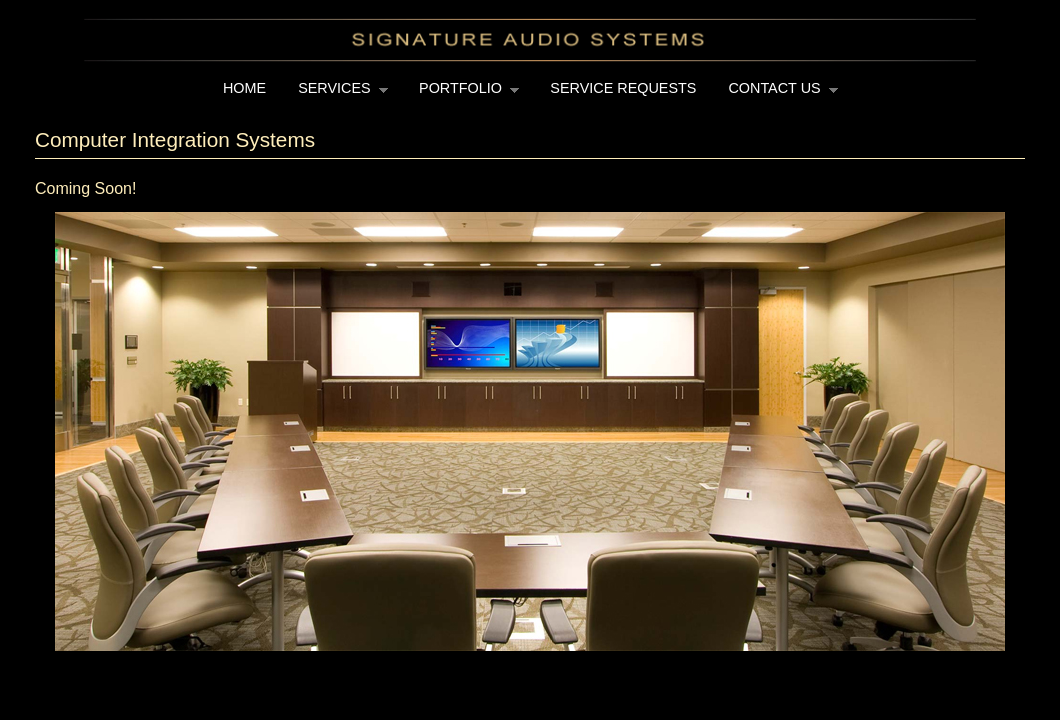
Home (244, 88)
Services (335, 93)
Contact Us (775, 93)
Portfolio (461, 93)
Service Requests (623, 88)
